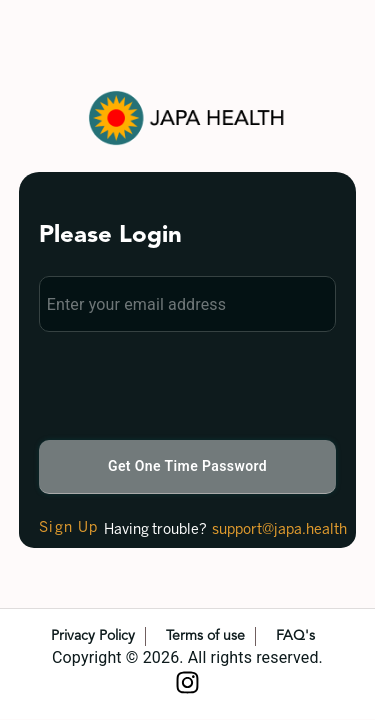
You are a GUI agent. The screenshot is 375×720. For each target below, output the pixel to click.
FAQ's (295, 636)
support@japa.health (279, 530)
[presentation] (191, 385)
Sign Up (69, 528)
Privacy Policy (93, 636)
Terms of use (205, 636)
